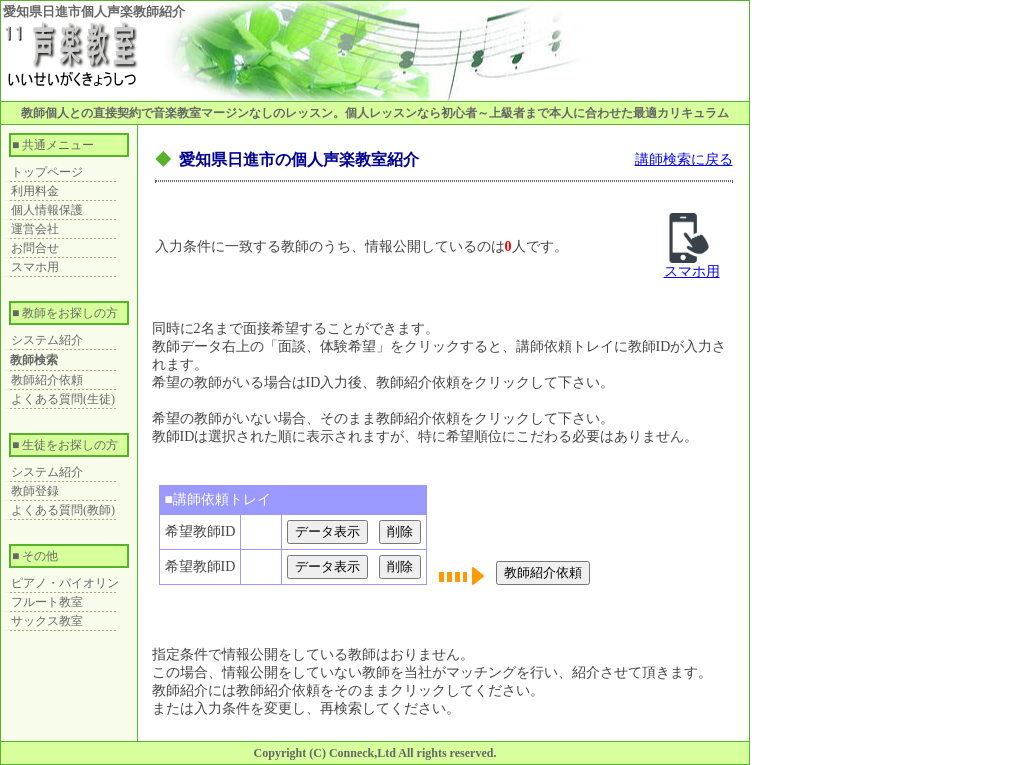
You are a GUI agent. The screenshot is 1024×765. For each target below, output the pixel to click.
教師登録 (35, 491)
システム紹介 (47, 340)
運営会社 (35, 229)
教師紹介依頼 (47, 380)
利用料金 (35, 191)
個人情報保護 (47, 210)
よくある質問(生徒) (63, 399)
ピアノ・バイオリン (65, 583)
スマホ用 (35, 267)
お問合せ (35, 248)
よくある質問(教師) (63, 510)
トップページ (47, 172)
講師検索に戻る (684, 159)
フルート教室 (47, 602)
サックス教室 (47, 621)
